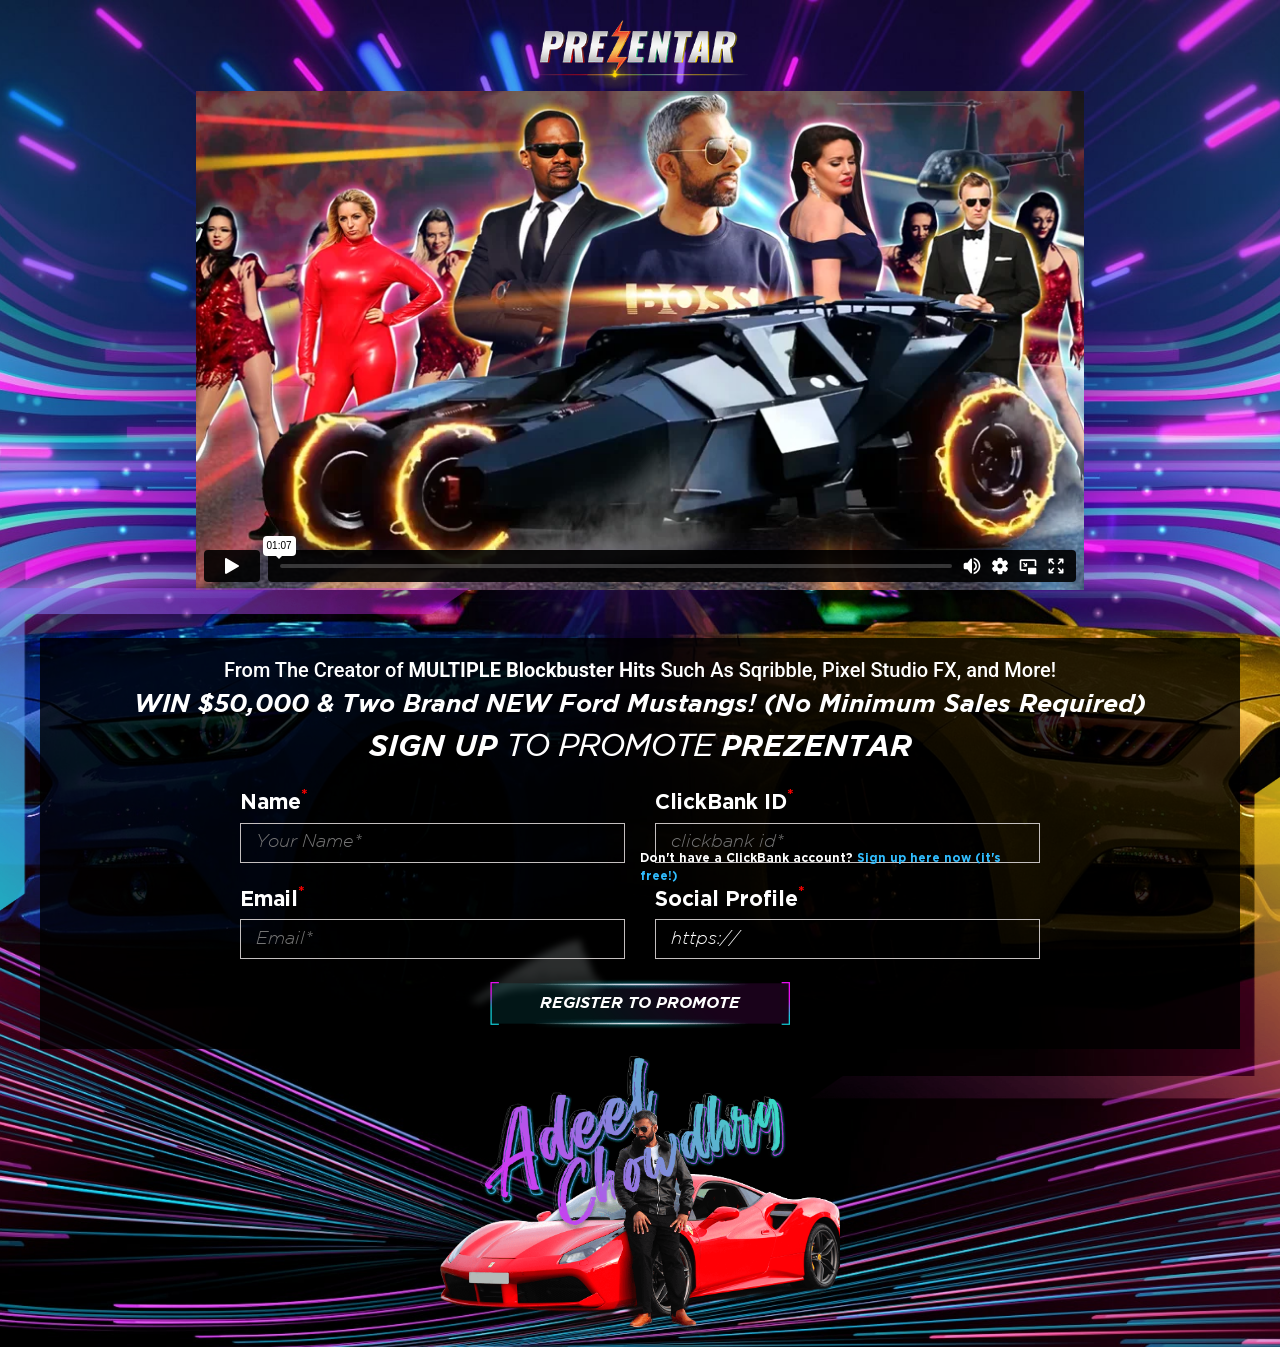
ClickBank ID (724, 799)
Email (272, 896)
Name (274, 799)
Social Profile (730, 896)
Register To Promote (640, 1003)
